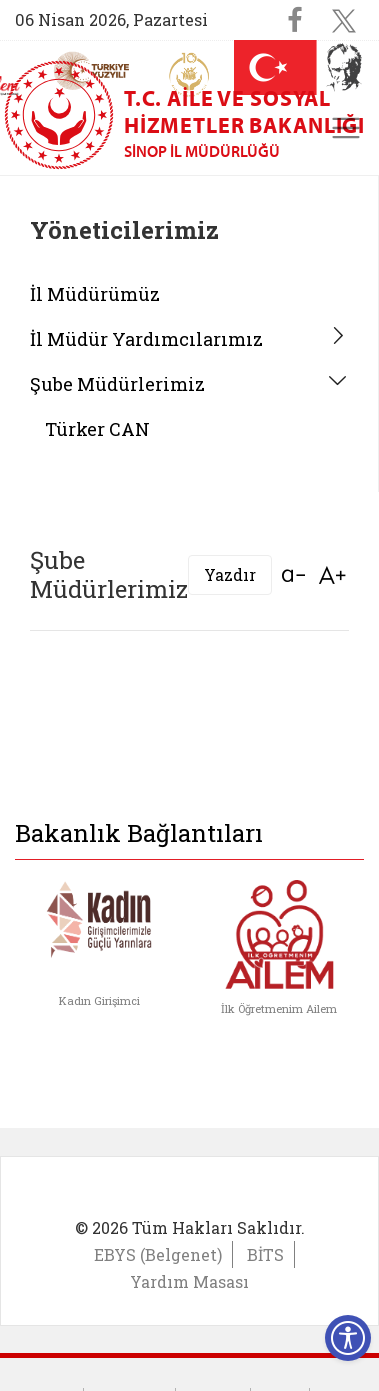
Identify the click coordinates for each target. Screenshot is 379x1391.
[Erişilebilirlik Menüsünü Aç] (348, 1338)
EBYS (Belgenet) (158, 1254)
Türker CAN (97, 429)
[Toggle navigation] (346, 128)
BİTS (265, 1254)
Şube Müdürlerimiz (117, 384)
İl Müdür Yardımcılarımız (146, 339)
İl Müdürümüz (95, 294)
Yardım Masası (189, 1281)
